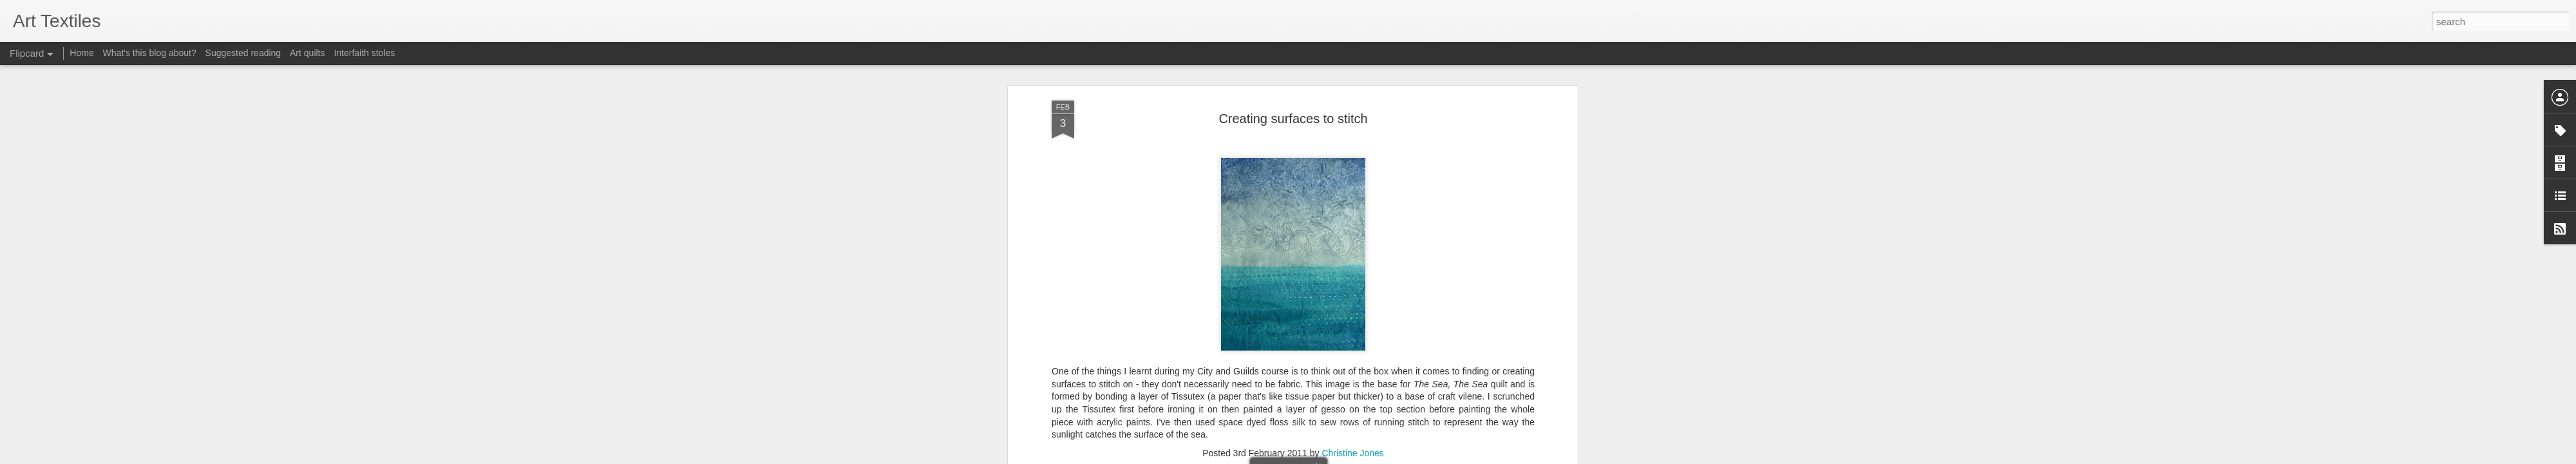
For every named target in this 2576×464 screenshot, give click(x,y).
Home (81, 53)
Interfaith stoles (364, 53)
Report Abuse (1366, 457)
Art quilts (307, 53)
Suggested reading (243, 53)
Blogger (1328, 457)
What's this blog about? (149, 53)
